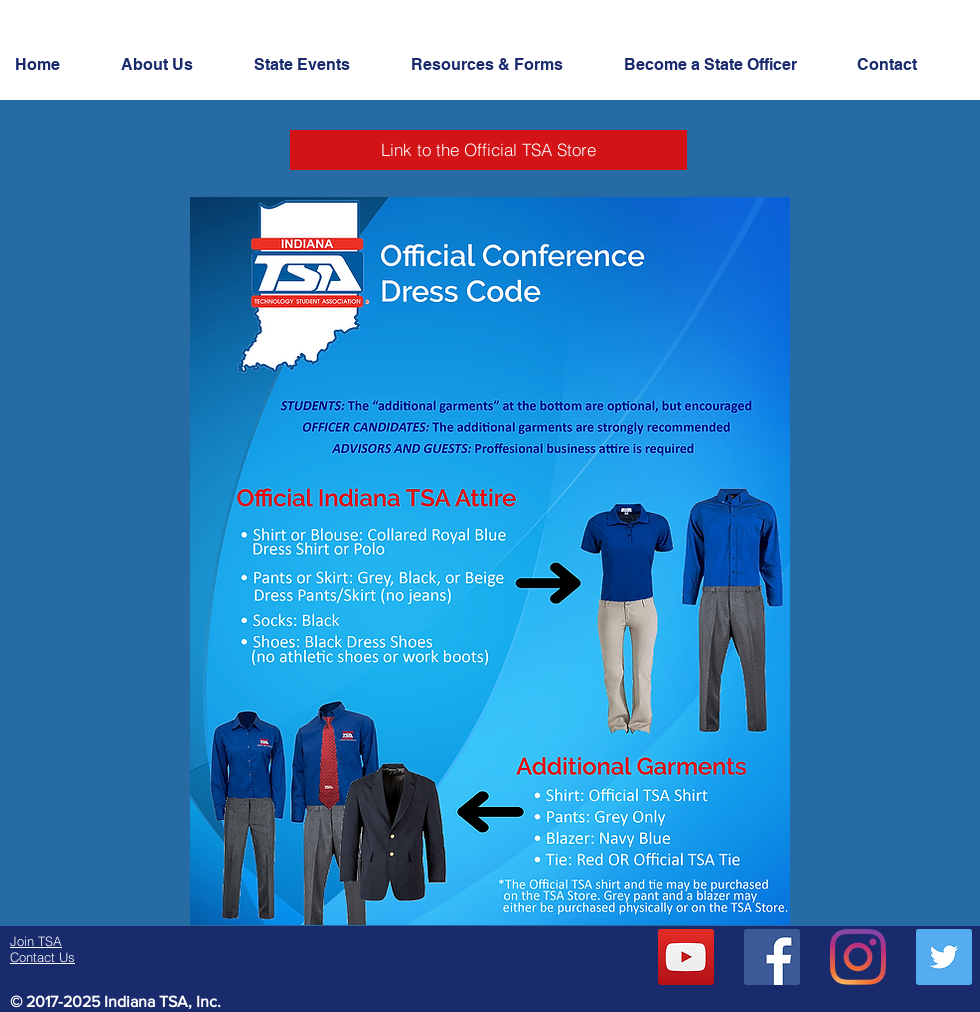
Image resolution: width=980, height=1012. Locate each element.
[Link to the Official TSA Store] (488, 150)
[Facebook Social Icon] (772, 957)
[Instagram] (858, 957)
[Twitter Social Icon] (944, 957)
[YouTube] (686, 957)
